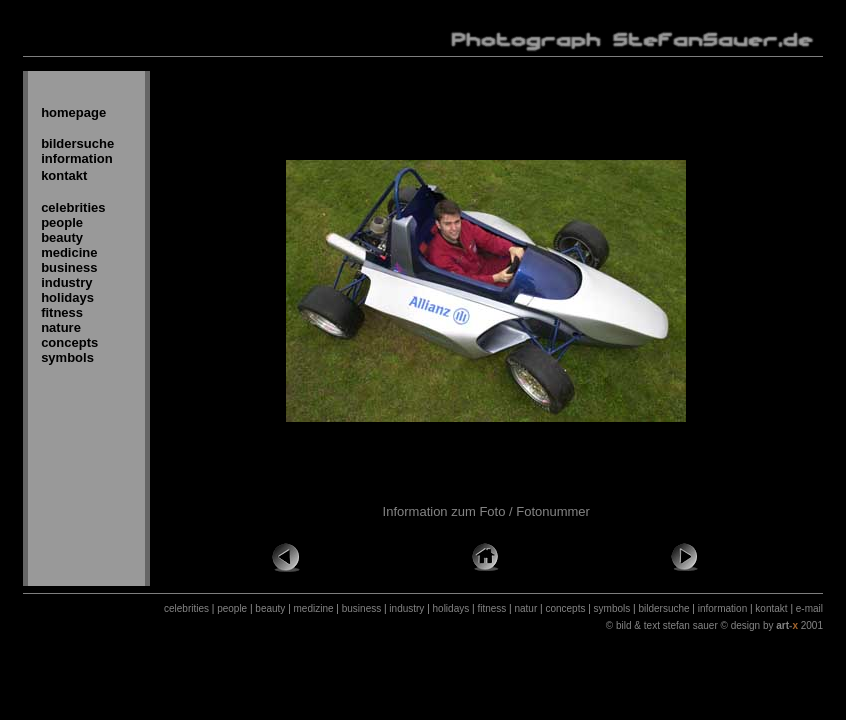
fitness (62, 312)
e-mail (809, 608)
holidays (67, 297)
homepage (73, 112)
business (69, 267)
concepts (69, 342)
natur (525, 608)
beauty (62, 237)
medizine (314, 608)
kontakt (64, 175)
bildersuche (77, 143)
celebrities (73, 207)
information (77, 158)
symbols (67, 357)
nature (61, 327)
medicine (69, 252)
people (62, 222)
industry (66, 282)
